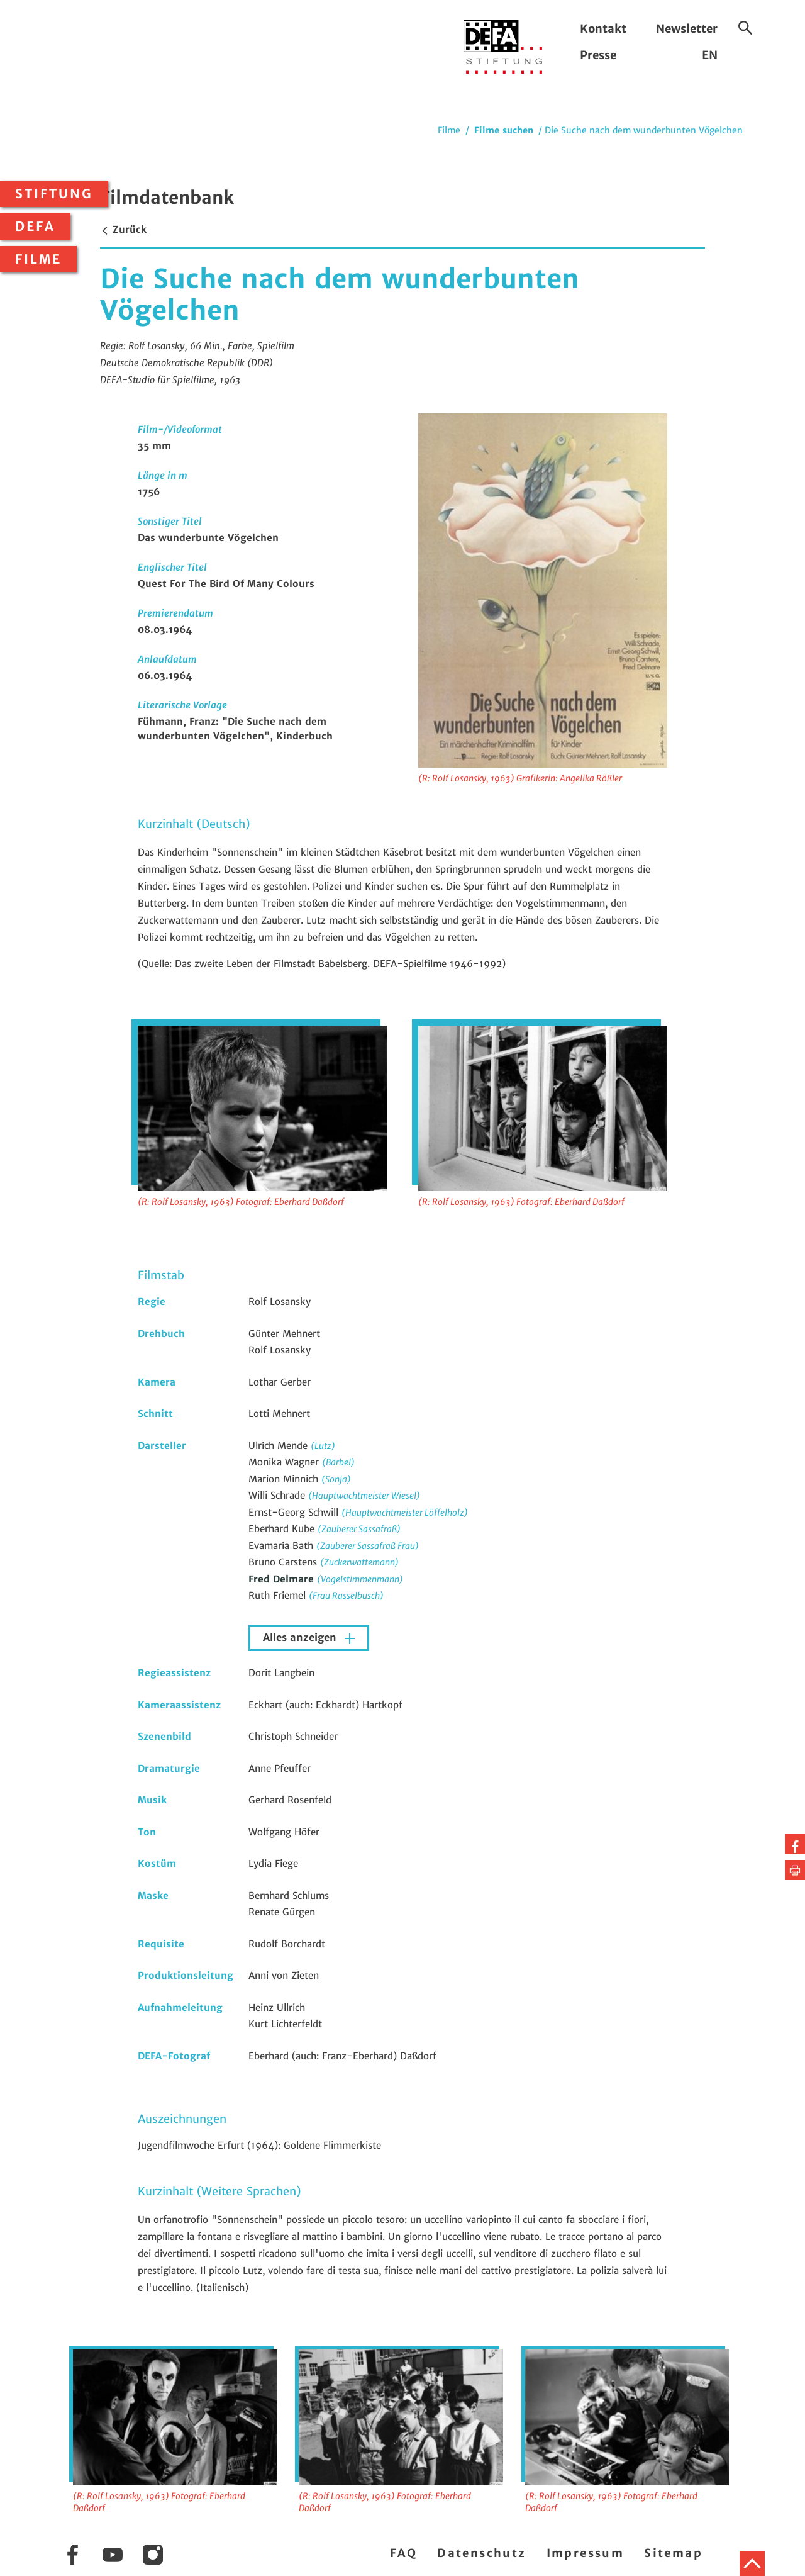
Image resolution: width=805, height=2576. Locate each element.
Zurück (123, 229)
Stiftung (54, 194)
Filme (38, 259)
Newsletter (687, 28)
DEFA (35, 226)
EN (710, 55)
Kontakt (603, 28)
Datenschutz (481, 2553)
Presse (598, 55)
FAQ (403, 2553)
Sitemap (673, 2553)
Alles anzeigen (301, 1637)
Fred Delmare (282, 1579)
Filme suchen (503, 130)
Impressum (586, 2553)
